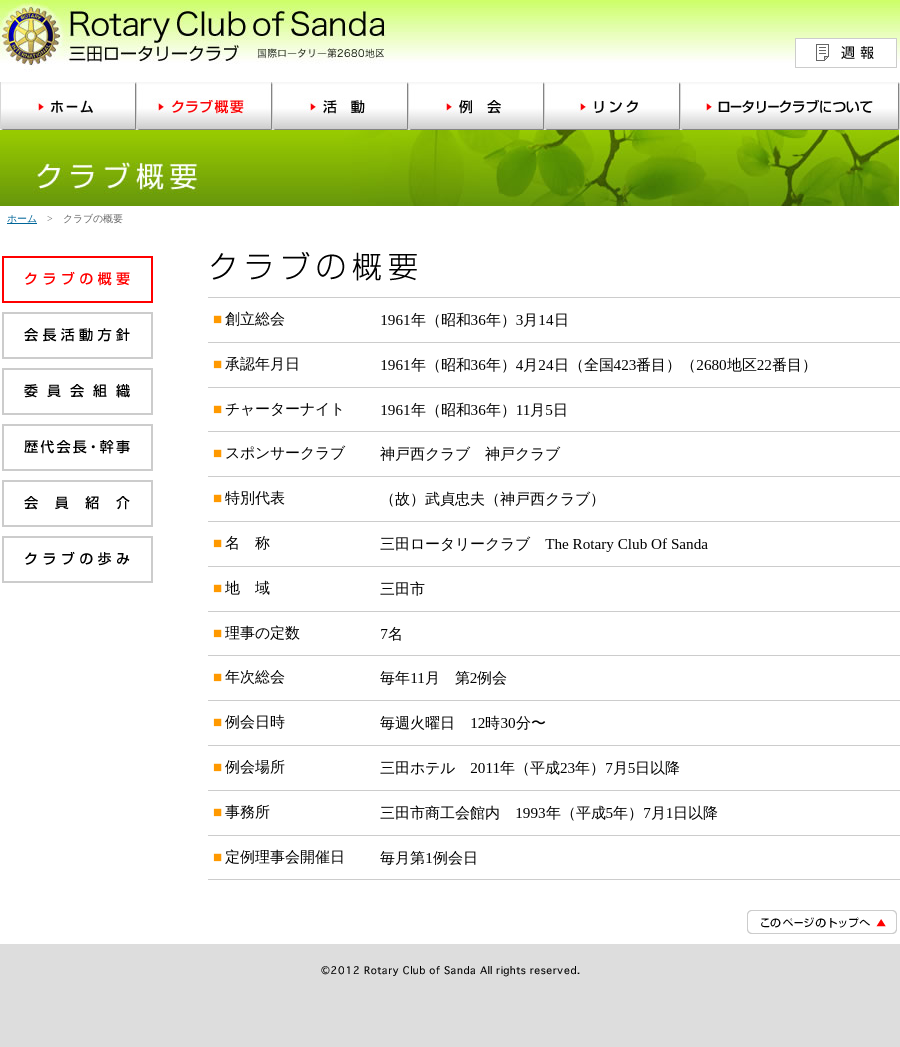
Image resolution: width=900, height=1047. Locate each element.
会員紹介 (77, 508)
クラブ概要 (204, 106)
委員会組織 (77, 396)
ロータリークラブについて (790, 106)
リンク (612, 106)
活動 (340, 106)
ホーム (68, 106)
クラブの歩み (77, 564)
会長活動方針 (77, 340)
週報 (846, 53)
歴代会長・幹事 (77, 452)
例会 (476, 106)
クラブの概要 (77, 284)
